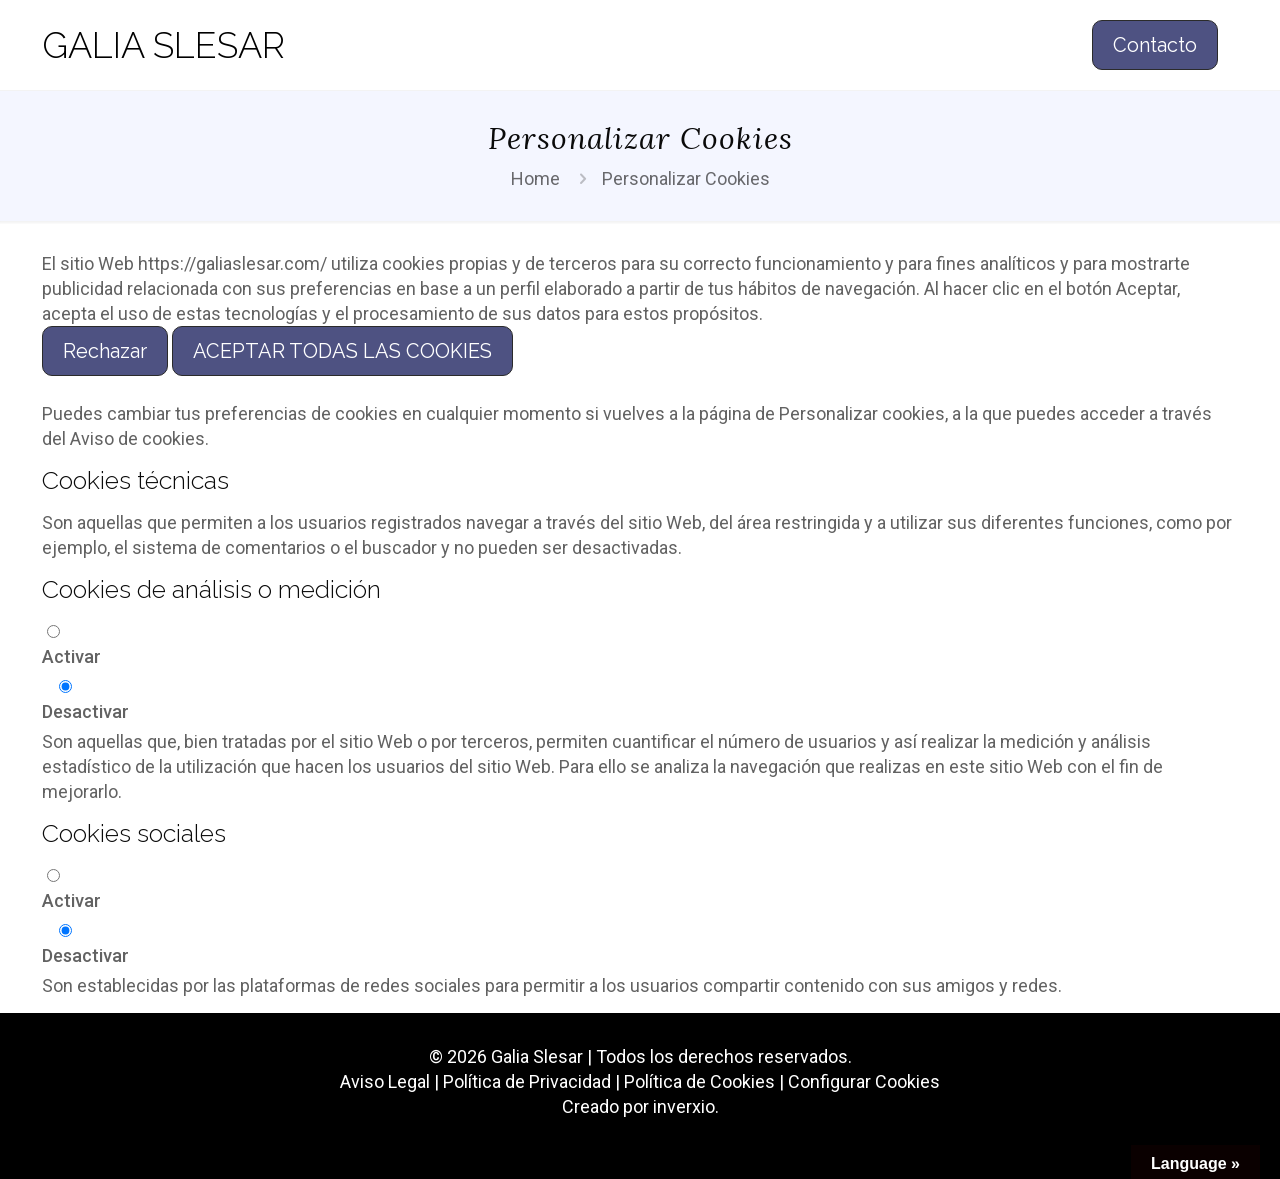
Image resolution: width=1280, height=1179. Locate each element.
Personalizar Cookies (686, 178)
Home (535, 178)
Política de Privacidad (527, 1081)
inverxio (684, 1106)
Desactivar (85, 711)
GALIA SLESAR (163, 45)
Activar (71, 656)
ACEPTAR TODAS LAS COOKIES (342, 351)
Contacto (1155, 45)
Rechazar (105, 351)
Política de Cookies (699, 1081)
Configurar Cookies (864, 1081)
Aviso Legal (385, 1081)
